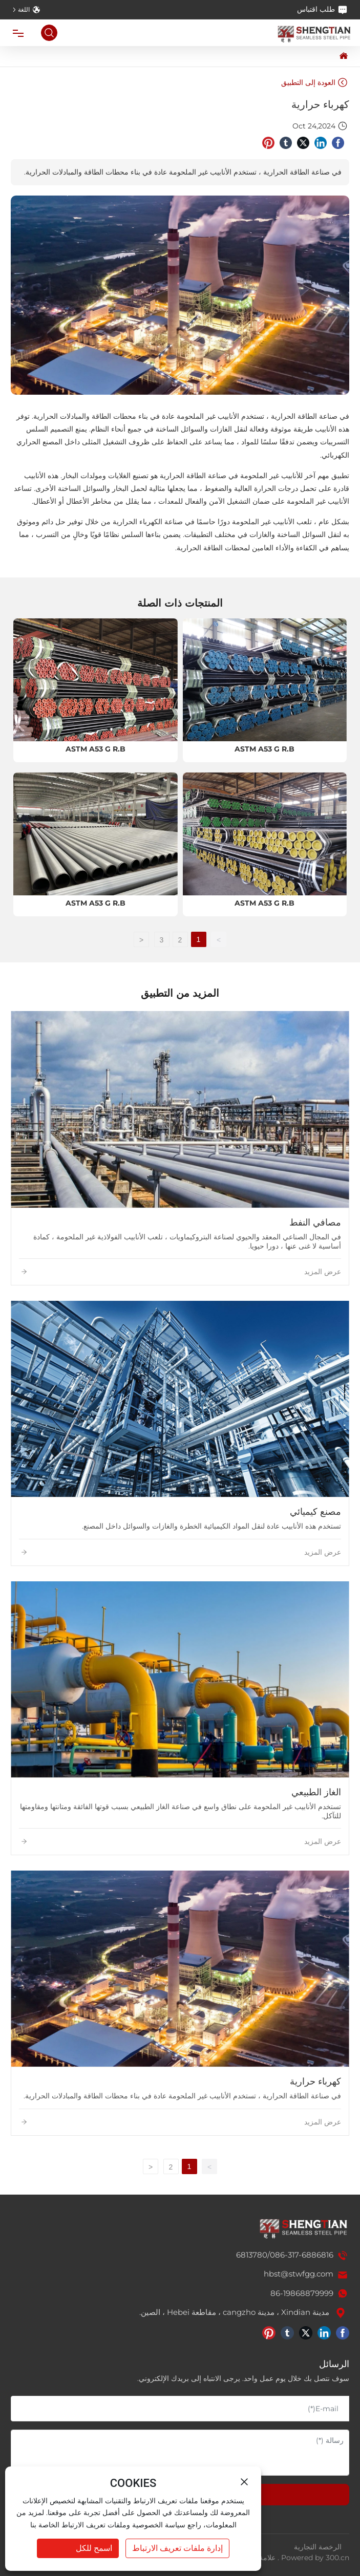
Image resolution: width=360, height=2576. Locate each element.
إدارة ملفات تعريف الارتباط (177, 2548)
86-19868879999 (301, 2293)
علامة (267, 2557)
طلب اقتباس (322, 10)
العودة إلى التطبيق (314, 82)
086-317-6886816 (301, 2255)
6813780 (251, 2255)
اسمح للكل (94, 2548)
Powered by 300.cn (315, 2557)
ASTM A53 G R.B (264, 749)
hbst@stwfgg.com (298, 2274)
